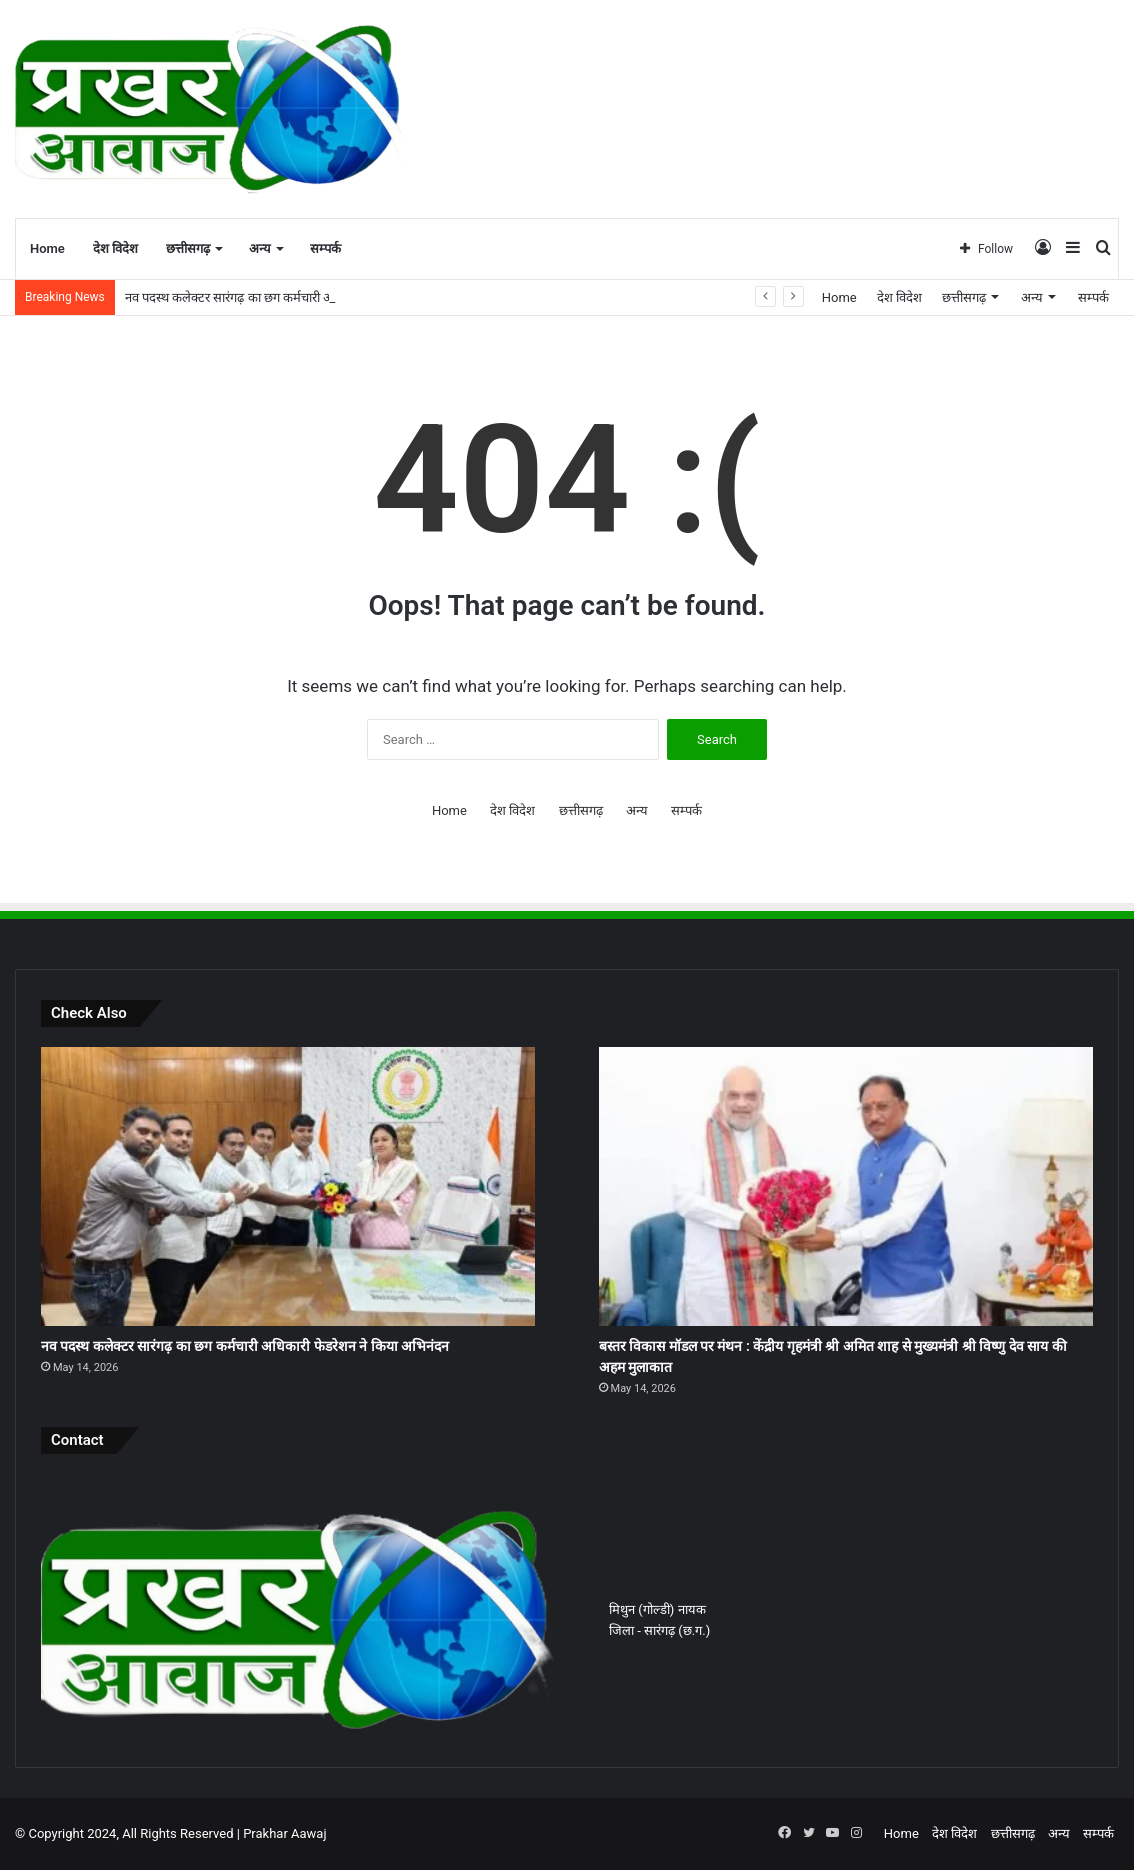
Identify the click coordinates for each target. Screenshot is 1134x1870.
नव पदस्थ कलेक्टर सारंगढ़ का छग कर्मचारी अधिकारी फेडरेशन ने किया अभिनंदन (245, 1346)
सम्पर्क (325, 248)
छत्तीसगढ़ (188, 248)
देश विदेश (115, 248)
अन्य (260, 248)
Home (47, 248)
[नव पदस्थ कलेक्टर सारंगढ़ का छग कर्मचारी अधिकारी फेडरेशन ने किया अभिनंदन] (288, 1186)
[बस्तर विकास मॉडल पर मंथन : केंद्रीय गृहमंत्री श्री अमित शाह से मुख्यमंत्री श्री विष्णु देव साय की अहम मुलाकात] (846, 1186)
